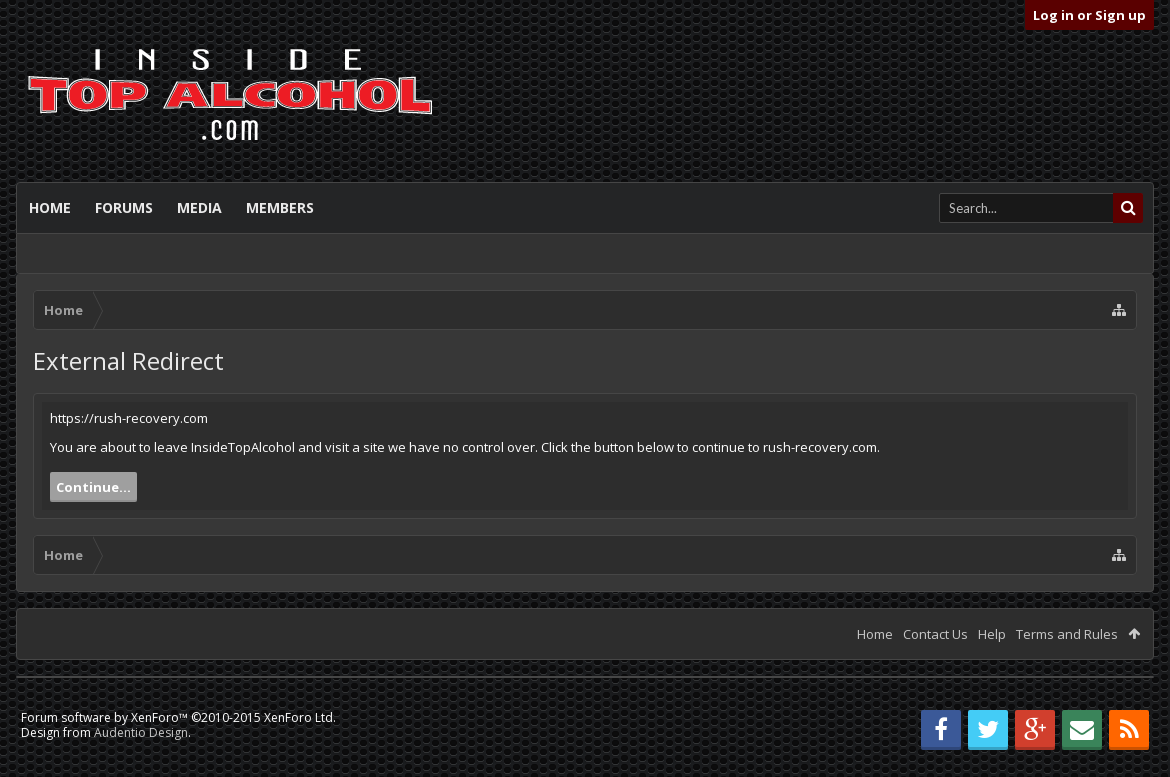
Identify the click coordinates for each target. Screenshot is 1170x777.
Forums (124, 207)
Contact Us (935, 634)
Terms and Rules (1067, 634)
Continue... (93, 487)
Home (50, 207)
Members (280, 207)
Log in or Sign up (1089, 15)
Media (199, 207)
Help (992, 634)
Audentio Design (141, 732)
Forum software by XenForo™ (178, 717)
